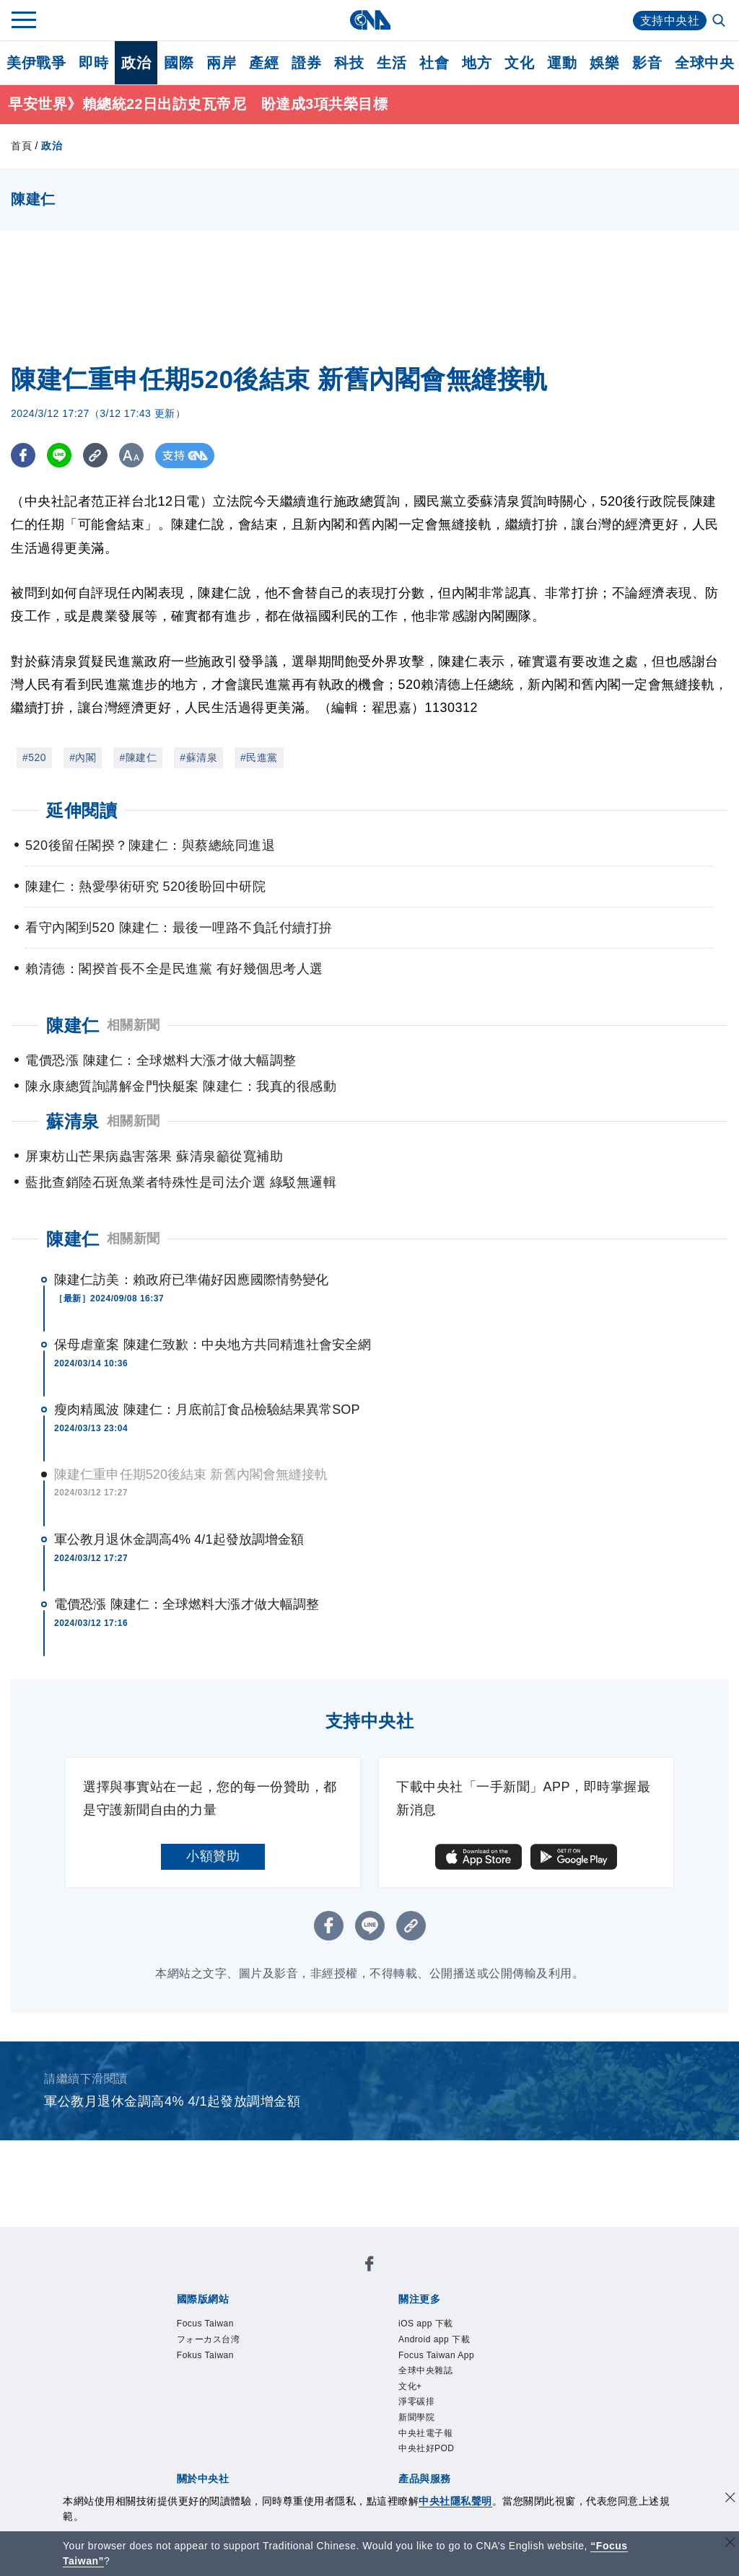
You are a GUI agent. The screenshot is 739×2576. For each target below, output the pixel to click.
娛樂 (604, 63)
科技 (349, 63)
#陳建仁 (138, 757)
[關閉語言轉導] (730, 2543)
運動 (562, 63)
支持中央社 (670, 20)
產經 (264, 63)
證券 (306, 63)
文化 (519, 63)
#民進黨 (259, 757)
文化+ (410, 2386)
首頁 (21, 145)
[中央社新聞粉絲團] (369, 2267)
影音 (647, 63)
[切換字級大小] (134, 455)
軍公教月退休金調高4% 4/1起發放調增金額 (179, 1539)
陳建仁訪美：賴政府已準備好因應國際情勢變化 (191, 1279)
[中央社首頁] (370, 20)
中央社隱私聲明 (455, 2501)
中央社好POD (426, 2449)
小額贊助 (213, 1856)
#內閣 (82, 757)
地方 (476, 63)
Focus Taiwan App (436, 2355)
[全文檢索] (720, 22)
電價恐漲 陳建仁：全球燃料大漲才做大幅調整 (186, 1604)
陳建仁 (73, 1239)
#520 (34, 757)
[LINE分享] (60, 455)
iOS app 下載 (425, 2324)
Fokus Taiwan (205, 2355)
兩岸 (221, 63)
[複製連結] (97, 455)
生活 (391, 63)
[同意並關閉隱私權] (730, 2499)
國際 (178, 63)
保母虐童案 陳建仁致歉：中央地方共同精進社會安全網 (213, 1344)
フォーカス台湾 (208, 2340)
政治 (136, 63)
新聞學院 (416, 2418)
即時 (93, 63)
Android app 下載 (434, 2340)
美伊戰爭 (36, 63)
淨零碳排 (416, 2402)
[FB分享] (23, 455)
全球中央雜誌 (425, 2371)
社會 (434, 63)
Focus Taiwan (205, 2324)
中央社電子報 (425, 2433)
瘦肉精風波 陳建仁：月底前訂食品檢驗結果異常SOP (207, 1409)
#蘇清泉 (198, 757)
